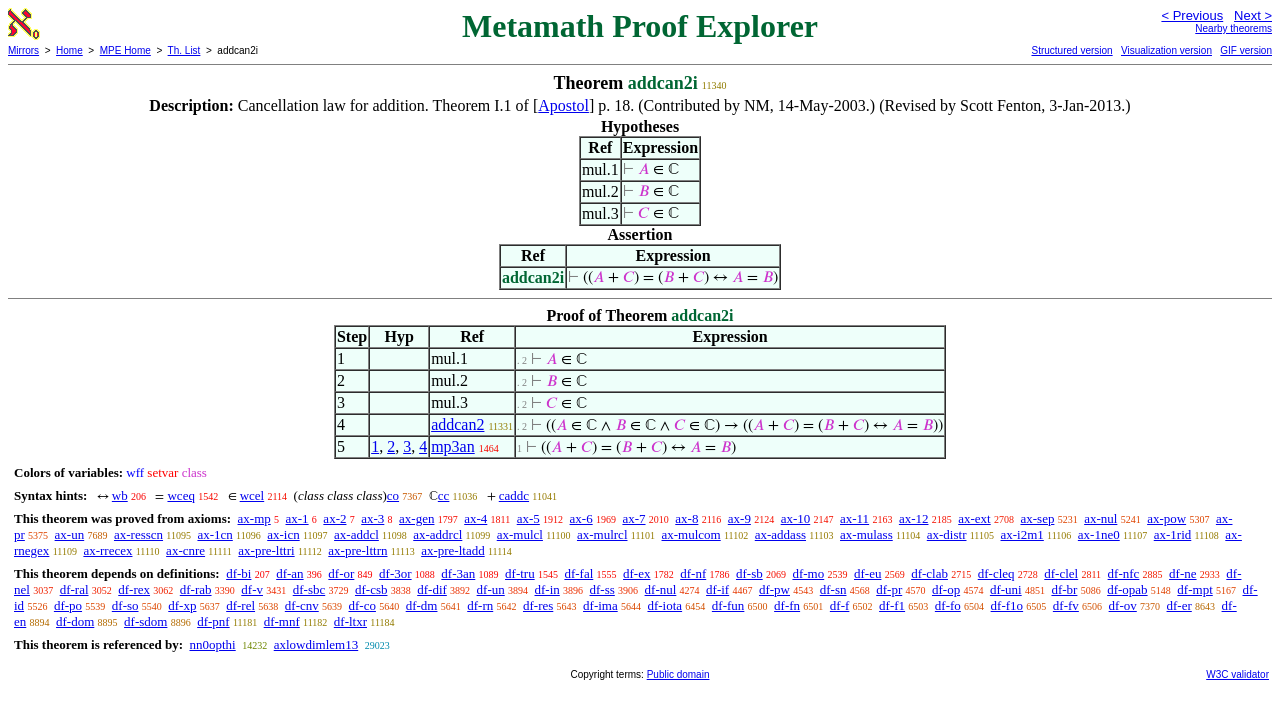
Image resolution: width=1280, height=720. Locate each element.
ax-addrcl (437, 534)
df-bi (238, 573)
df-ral (74, 589)
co (393, 495)
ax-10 (796, 518)
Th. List (184, 50)
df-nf (693, 573)
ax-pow (1166, 518)
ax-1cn (214, 534)
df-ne (1182, 573)
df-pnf (213, 621)
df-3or (395, 573)
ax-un (70, 534)
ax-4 (475, 518)
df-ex (636, 573)
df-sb (749, 573)
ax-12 (914, 518)
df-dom (75, 621)
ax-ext (974, 518)
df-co (362, 605)
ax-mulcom (691, 534)
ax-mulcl (520, 534)
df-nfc (1124, 573)
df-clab (929, 573)
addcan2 (457, 424)
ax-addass (780, 534)
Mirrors (23, 50)
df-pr (889, 589)
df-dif (432, 589)
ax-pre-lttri (266, 550)
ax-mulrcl (602, 534)
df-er (1179, 605)
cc (444, 495)
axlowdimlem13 (316, 644)
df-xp (182, 605)
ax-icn (283, 534)
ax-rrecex (107, 550)
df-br (1064, 589)
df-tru (520, 573)
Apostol (563, 105)
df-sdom (145, 621)
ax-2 (334, 518)
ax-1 (297, 518)
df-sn (833, 589)
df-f (840, 605)
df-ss (602, 589)
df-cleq (996, 573)
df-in (547, 589)
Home (69, 50)
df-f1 (892, 605)
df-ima (600, 605)
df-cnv (302, 605)
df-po (68, 605)
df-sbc (309, 589)
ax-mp (254, 518)
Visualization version (1166, 50)
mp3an (453, 446)
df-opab (1127, 589)
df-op (946, 589)
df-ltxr (350, 621)
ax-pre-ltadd (453, 550)
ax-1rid (1173, 534)
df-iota (664, 605)
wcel (252, 495)
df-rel (240, 605)
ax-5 (528, 518)
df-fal (578, 573)
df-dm (422, 605)
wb (120, 495)
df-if (717, 589)
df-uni (1006, 589)
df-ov (1123, 605)
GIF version (1246, 50)
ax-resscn (138, 534)
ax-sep (1037, 518)
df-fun (728, 605)
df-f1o (1007, 605)
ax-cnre (185, 550)
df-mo (808, 573)
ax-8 (686, 518)
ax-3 (372, 518)
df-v (252, 589)
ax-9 (739, 518)
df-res (538, 605)
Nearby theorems (1233, 28)
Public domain (678, 674)
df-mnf (282, 621)
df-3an (458, 573)
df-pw (774, 589)
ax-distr (947, 534)
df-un (491, 589)
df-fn (787, 605)
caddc (514, 495)
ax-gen (416, 518)
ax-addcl (356, 534)
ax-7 (633, 518)
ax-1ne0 (1099, 534)
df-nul (661, 589)
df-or (341, 573)
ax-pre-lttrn (357, 550)
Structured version (1071, 50)
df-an (289, 573)
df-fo (948, 605)
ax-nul (1100, 518)
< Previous (1192, 15)
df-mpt (1194, 589)
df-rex (134, 589)
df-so (125, 605)
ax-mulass (866, 534)
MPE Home (125, 50)
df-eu (867, 573)
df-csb (371, 589)
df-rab (196, 589)
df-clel (1061, 573)
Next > (1253, 15)
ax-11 (854, 518)
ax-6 (581, 518)
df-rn (480, 605)
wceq (180, 495)
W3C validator (1237, 674)
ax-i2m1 (1022, 534)
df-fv (1066, 605)
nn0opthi (212, 644)
